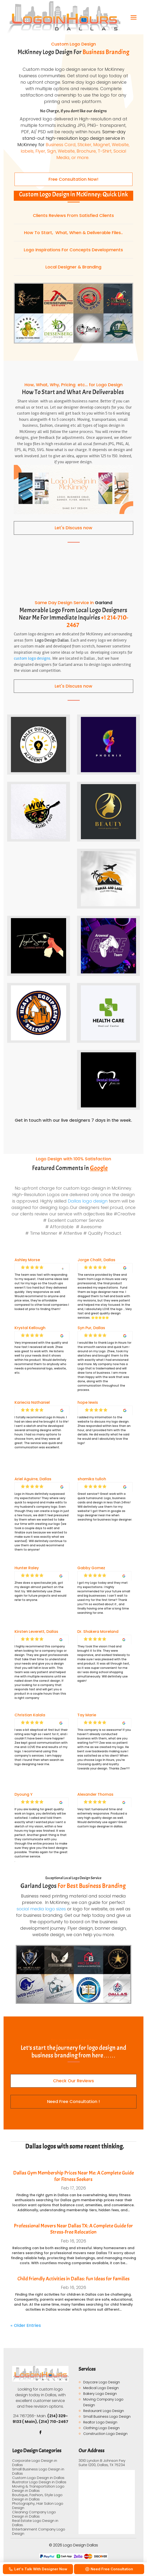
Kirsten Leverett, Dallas (36, 1631)
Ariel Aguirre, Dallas (33, 1479)
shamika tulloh (92, 1479)
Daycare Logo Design (101, 2382)
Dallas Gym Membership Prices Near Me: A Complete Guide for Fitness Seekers (73, 2176)
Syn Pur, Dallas (91, 1328)
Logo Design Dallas (52, 640)
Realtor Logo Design (100, 2422)
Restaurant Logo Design (103, 2410)
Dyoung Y (24, 1794)
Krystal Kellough (30, 1328)
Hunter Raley (27, 1568)
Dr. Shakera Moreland (97, 1631)
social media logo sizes (41, 1909)
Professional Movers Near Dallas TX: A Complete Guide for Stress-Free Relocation (73, 2228)
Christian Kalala (30, 1715)
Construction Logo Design (105, 2433)
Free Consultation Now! (73, 179)
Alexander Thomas (95, 1794)
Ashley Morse (27, 1260)
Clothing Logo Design (101, 2428)
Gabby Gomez (91, 1568)
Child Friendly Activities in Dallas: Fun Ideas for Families (73, 2278)
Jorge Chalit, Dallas (96, 1260)
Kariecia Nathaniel (32, 1402)
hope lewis (88, 1402)
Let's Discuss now (73, 528)
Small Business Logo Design (107, 2416)
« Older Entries (25, 2325)
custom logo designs (32, 658)
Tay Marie (86, 1715)
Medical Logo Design (101, 2388)
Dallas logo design (88, 1201)
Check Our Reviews (73, 2081)
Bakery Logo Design (100, 2393)
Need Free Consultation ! (73, 2101)
